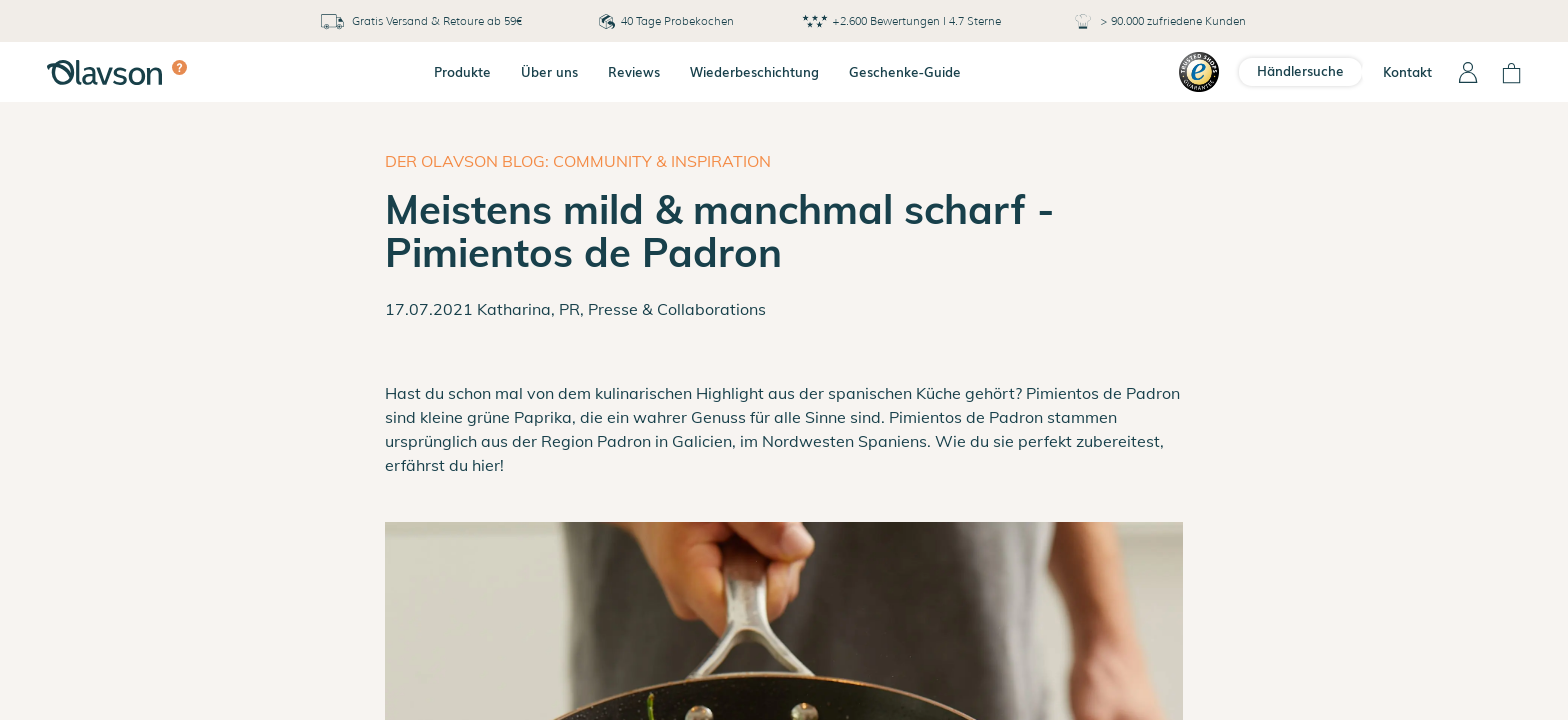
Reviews (634, 71)
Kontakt (1407, 71)
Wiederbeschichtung (754, 71)
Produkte (462, 71)
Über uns (549, 71)
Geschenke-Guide (905, 71)
